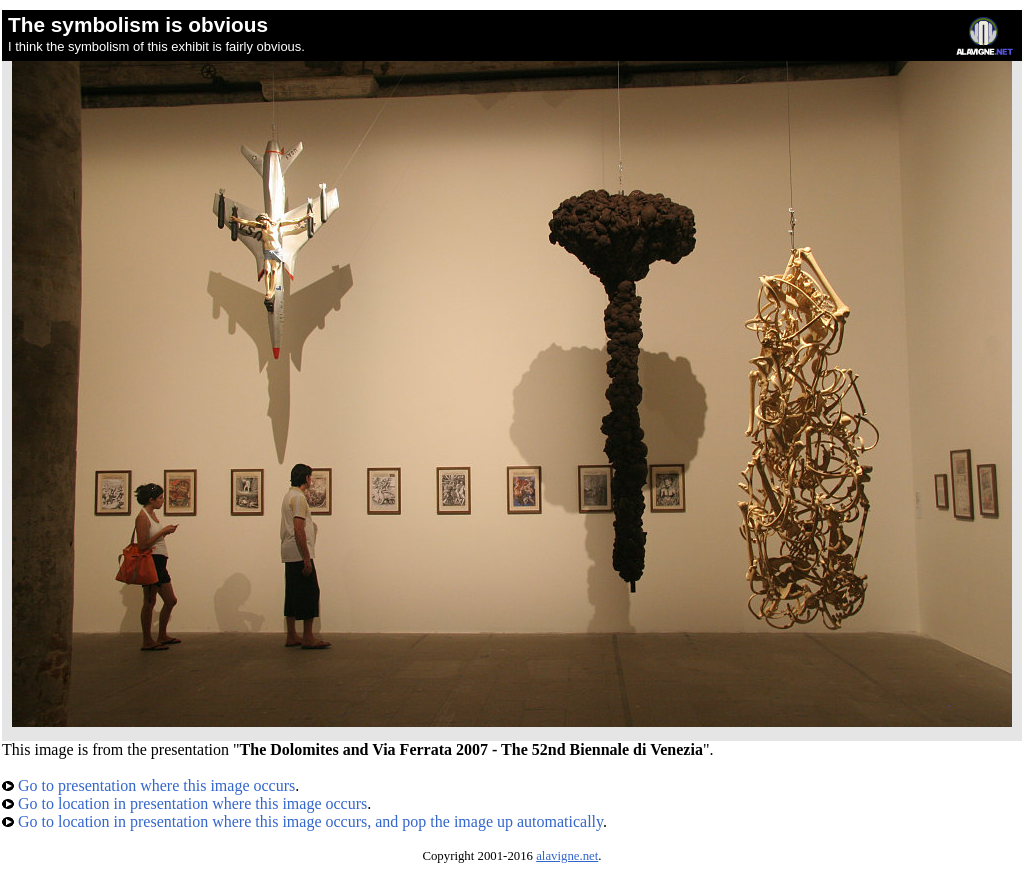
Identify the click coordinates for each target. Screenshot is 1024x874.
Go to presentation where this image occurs (148, 785)
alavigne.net (567, 856)
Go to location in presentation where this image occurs (184, 803)
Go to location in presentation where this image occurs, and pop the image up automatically (302, 821)
